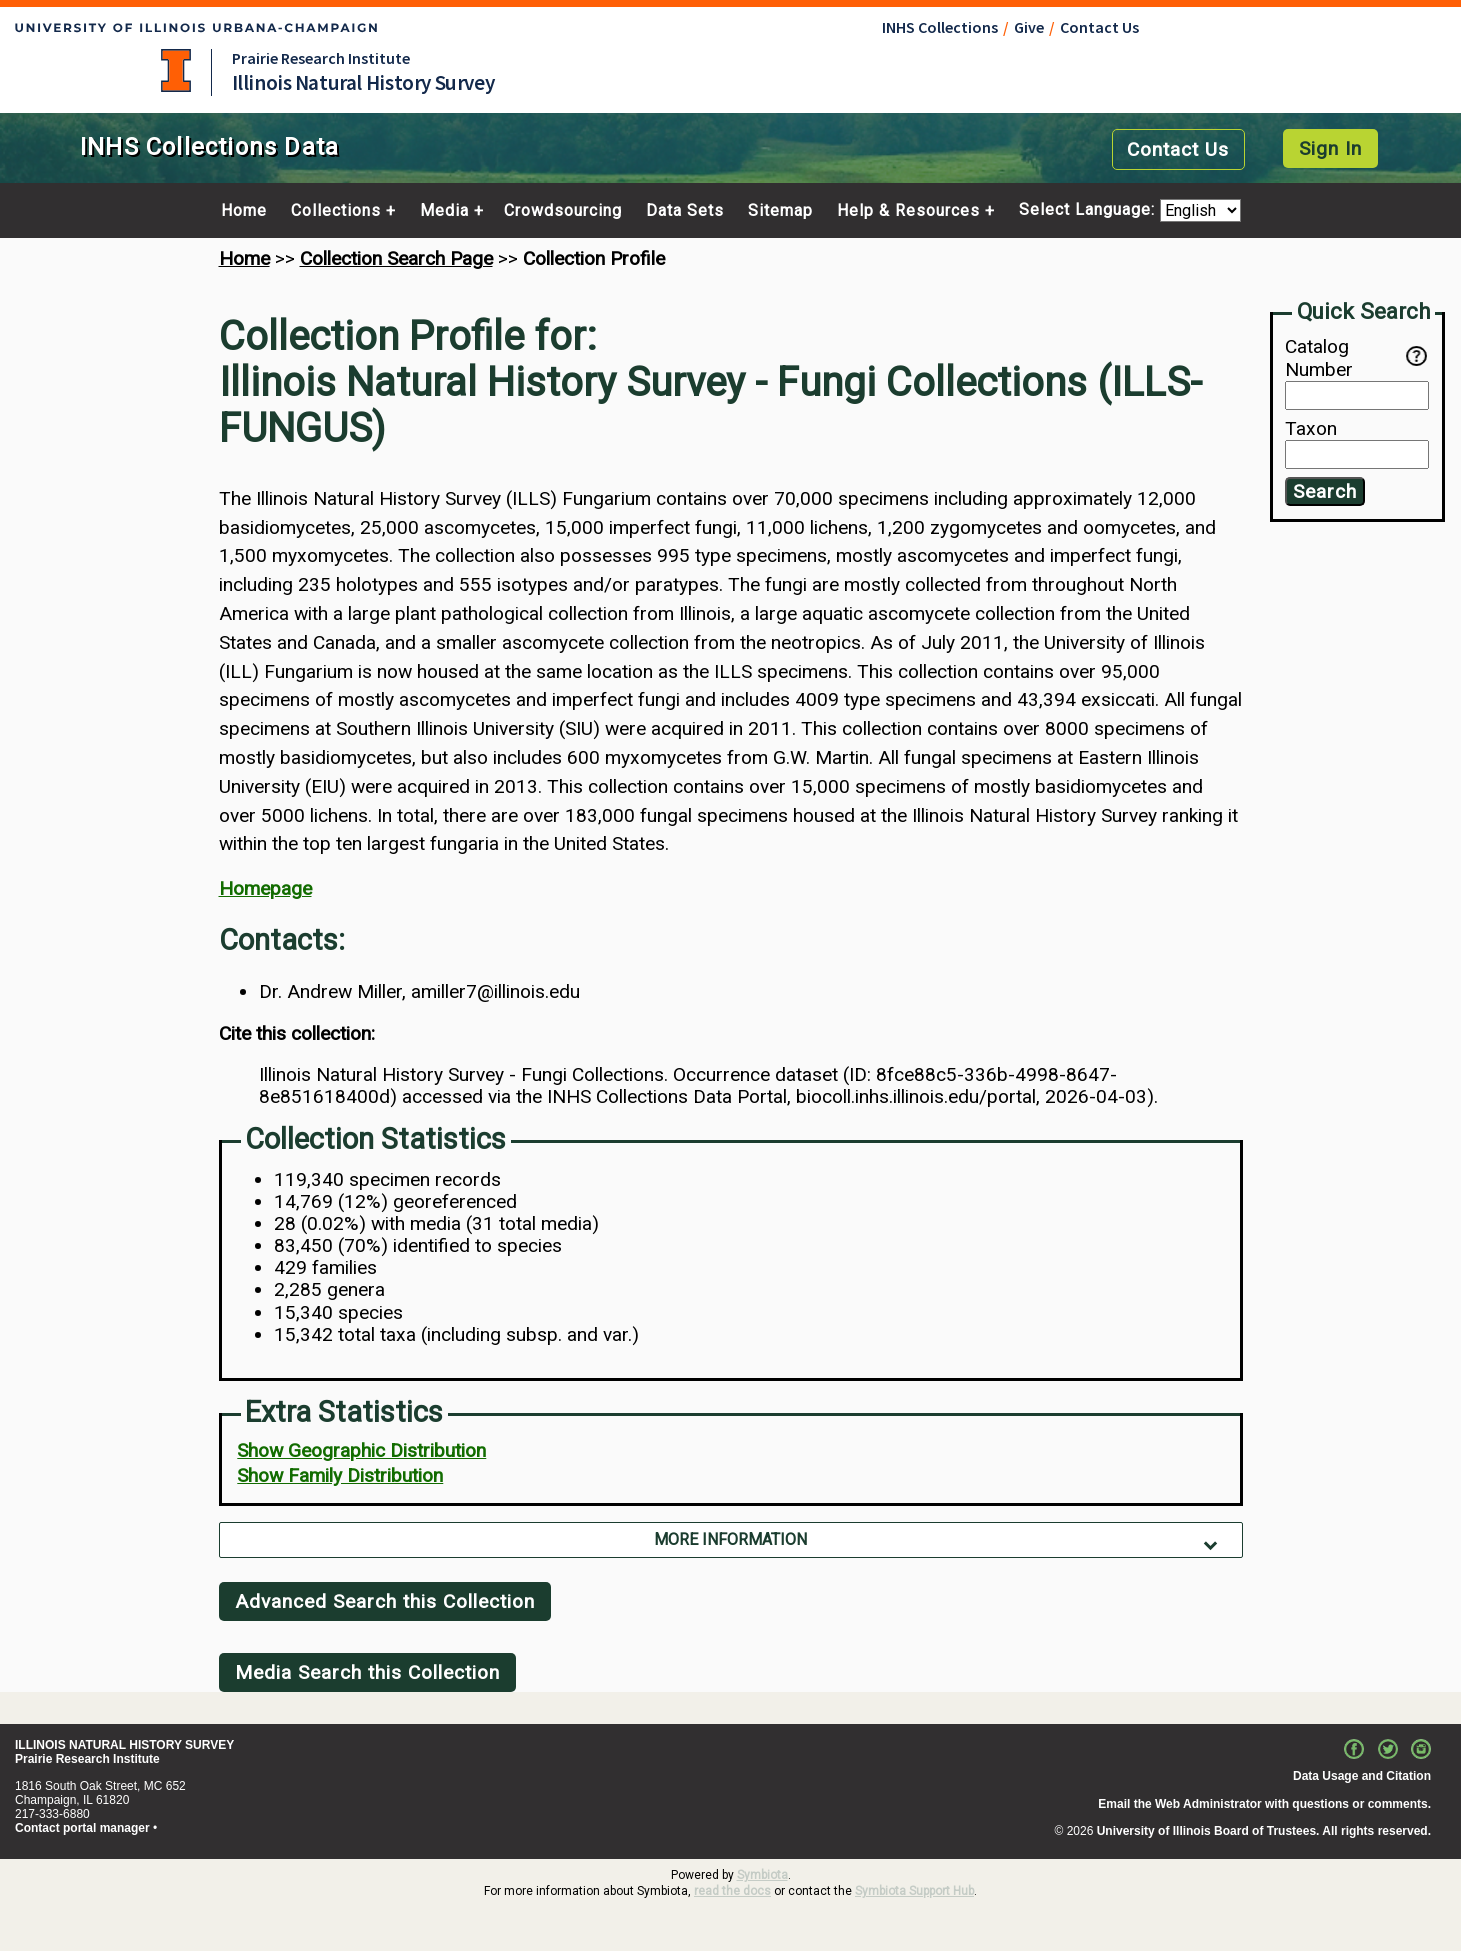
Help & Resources (908, 211)
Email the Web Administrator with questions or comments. (1264, 1804)
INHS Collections (940, 27)
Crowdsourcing (563, 211)
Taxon (1311, 429)
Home (244, 211)
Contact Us (1099, 27)
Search (1325, 491)
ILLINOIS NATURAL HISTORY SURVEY (124, 1745)
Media (444, 211)
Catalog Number (1345, 358)
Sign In (1330, 148)
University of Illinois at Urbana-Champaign (176, 70)
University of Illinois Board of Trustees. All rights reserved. (1264, 1831)
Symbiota (762, 1875)
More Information (730, 1539)
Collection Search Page (396, 258)
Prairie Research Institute (321, 58)
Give (1029, 27)
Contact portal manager (82, 1828)
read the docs (732, 1891)
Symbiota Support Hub (914, 1891)
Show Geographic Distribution (361, 1450)
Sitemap (780, 211)
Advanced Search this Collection (385, 1601)
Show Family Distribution (340, 1475)
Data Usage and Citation (1362, 1776)
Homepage (265, 888)
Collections (336, 211)
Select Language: (1089, 210)
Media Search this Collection (367, 1672)
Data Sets (685, 211)
